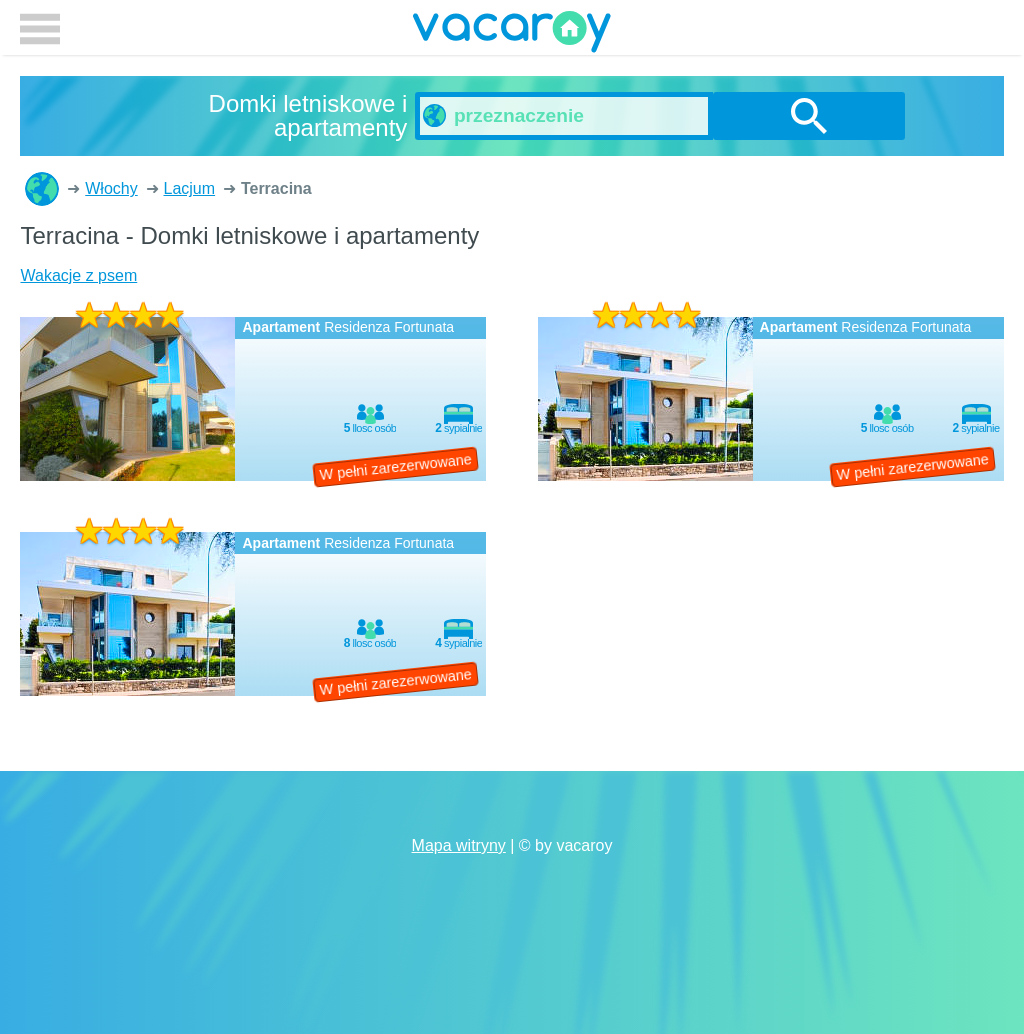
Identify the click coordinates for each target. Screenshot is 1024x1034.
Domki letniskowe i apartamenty (42, 189)
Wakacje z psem (78, 275)
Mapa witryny (459, 845)
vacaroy (512, 35)
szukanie (809, 116)
